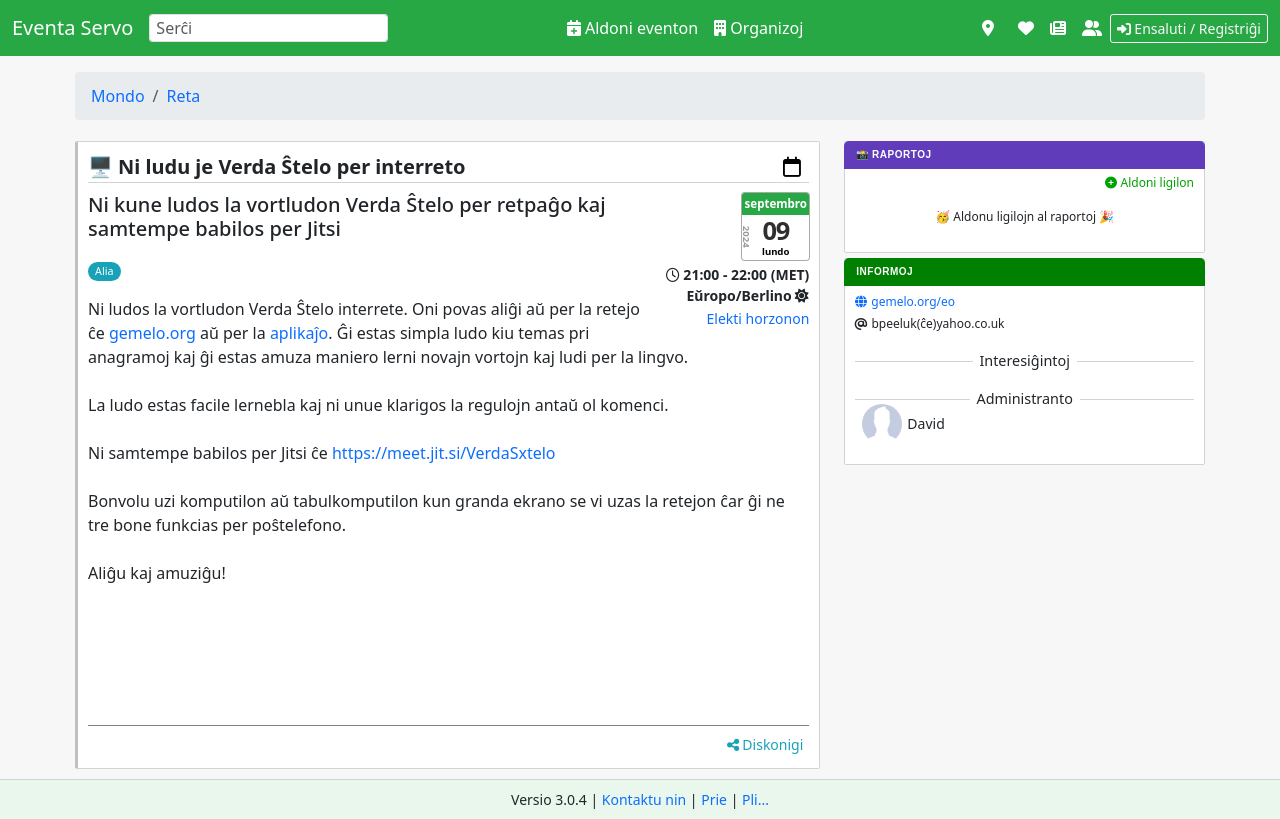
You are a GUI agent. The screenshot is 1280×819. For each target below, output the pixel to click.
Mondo (118, 96)
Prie (714, 799)
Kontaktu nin (644, 799)
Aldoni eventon (632, 28)
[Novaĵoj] (1058, 28)
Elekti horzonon (758, 318)
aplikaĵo (299, 333)
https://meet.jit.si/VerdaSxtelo (444, 453)
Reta (184, 96)
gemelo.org (152, 333)
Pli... (755, 799)
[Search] (268, 28)
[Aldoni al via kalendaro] (792, 167)
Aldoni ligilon (1149, 182)
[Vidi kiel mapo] (988, 28)
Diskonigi (765, 744)
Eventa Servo (72, 27)
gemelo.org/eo (913, 301)
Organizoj (758, 28)
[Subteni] (1026, 28)
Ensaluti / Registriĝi (1189, 28)
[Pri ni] (1092, 28)
